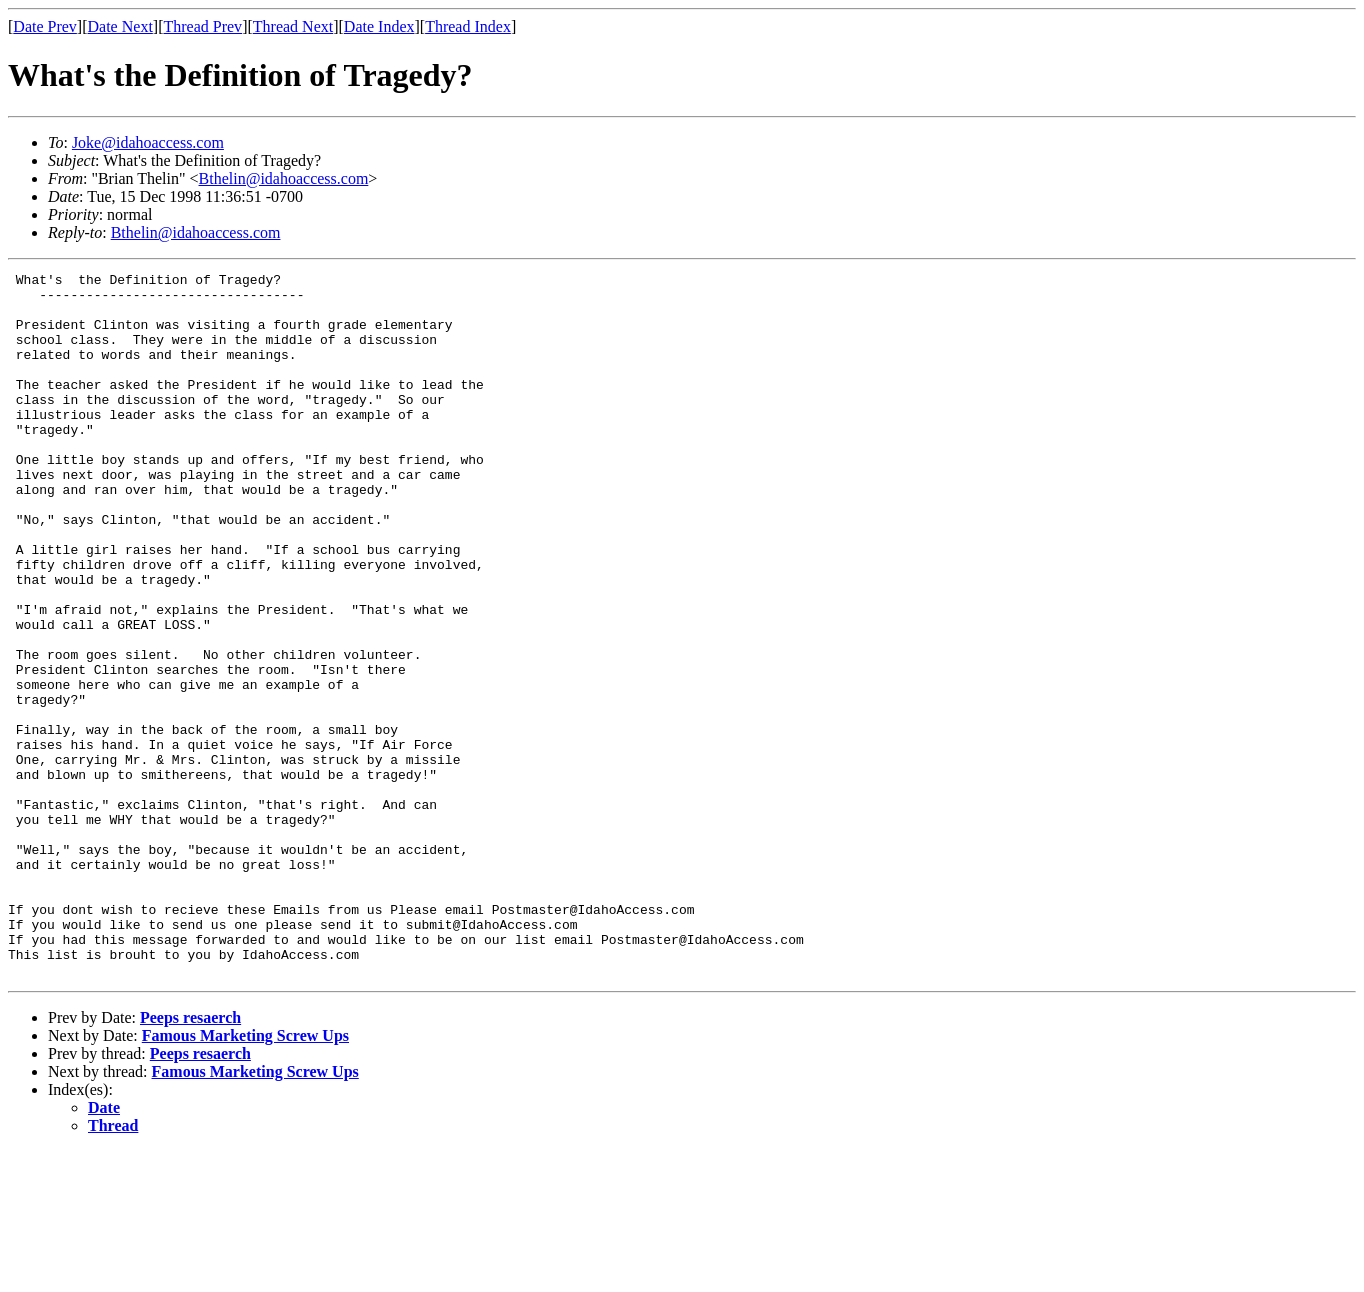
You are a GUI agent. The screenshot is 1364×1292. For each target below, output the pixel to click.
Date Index (379, 26)
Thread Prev (202, 26)
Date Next (120, 26)
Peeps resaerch (190, 1158)
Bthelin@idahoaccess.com (284, 178)
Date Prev (45, 26)
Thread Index (468, 26)
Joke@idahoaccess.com (148, 142)
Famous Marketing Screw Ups (245, 1176)
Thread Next (293, 26)
